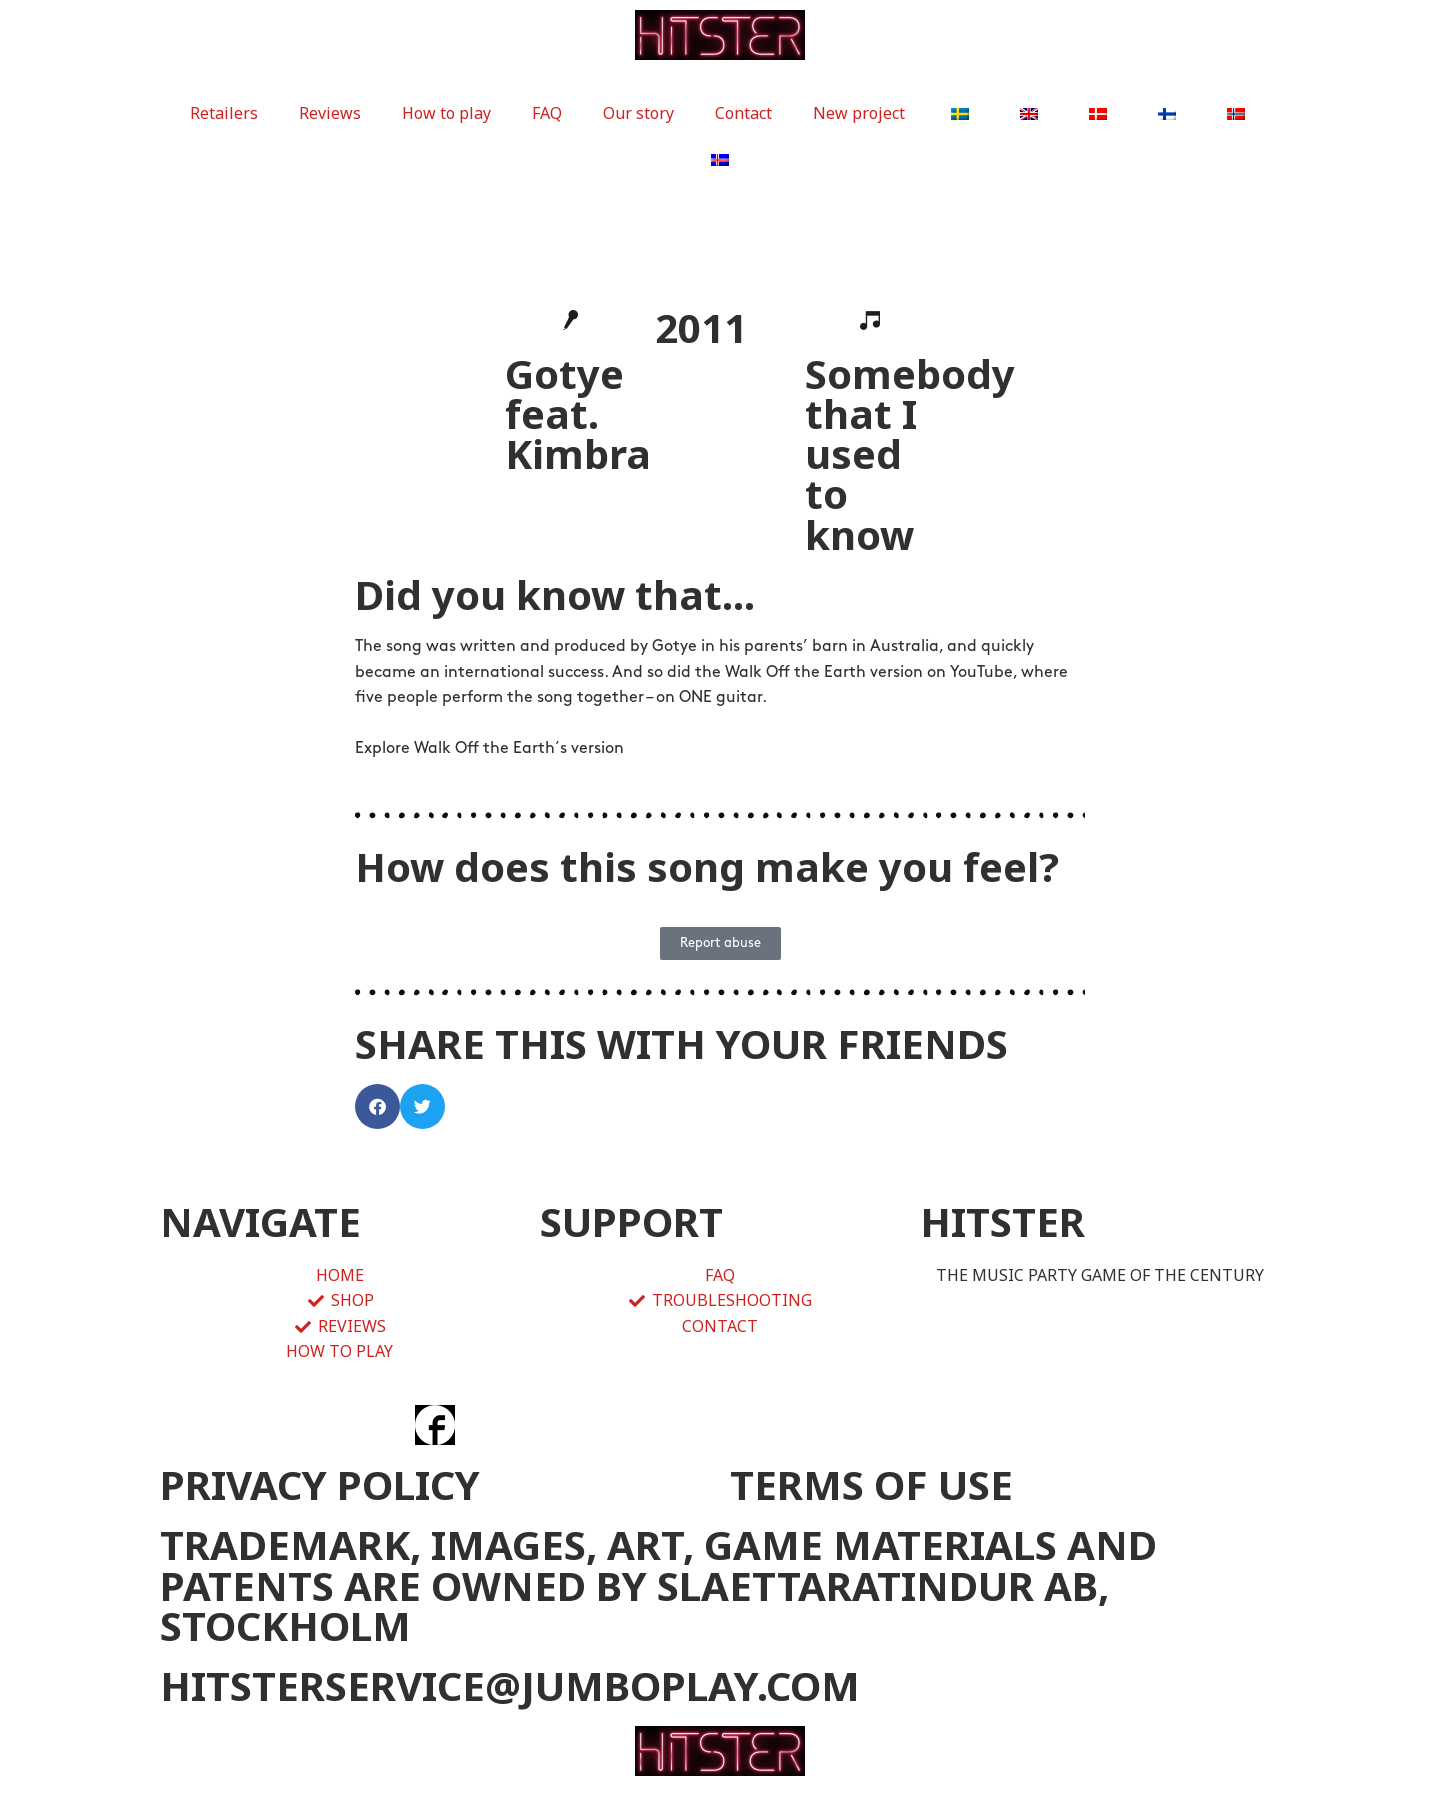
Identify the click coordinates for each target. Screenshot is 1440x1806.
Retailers (224, 113)
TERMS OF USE (871, 1484)
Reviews (330, 113)
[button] (377, 1106)
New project (859, 113)
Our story (638, 113)
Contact (743, 113)
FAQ (547, 113)
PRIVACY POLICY (320, 1484)
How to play (446, 113)
